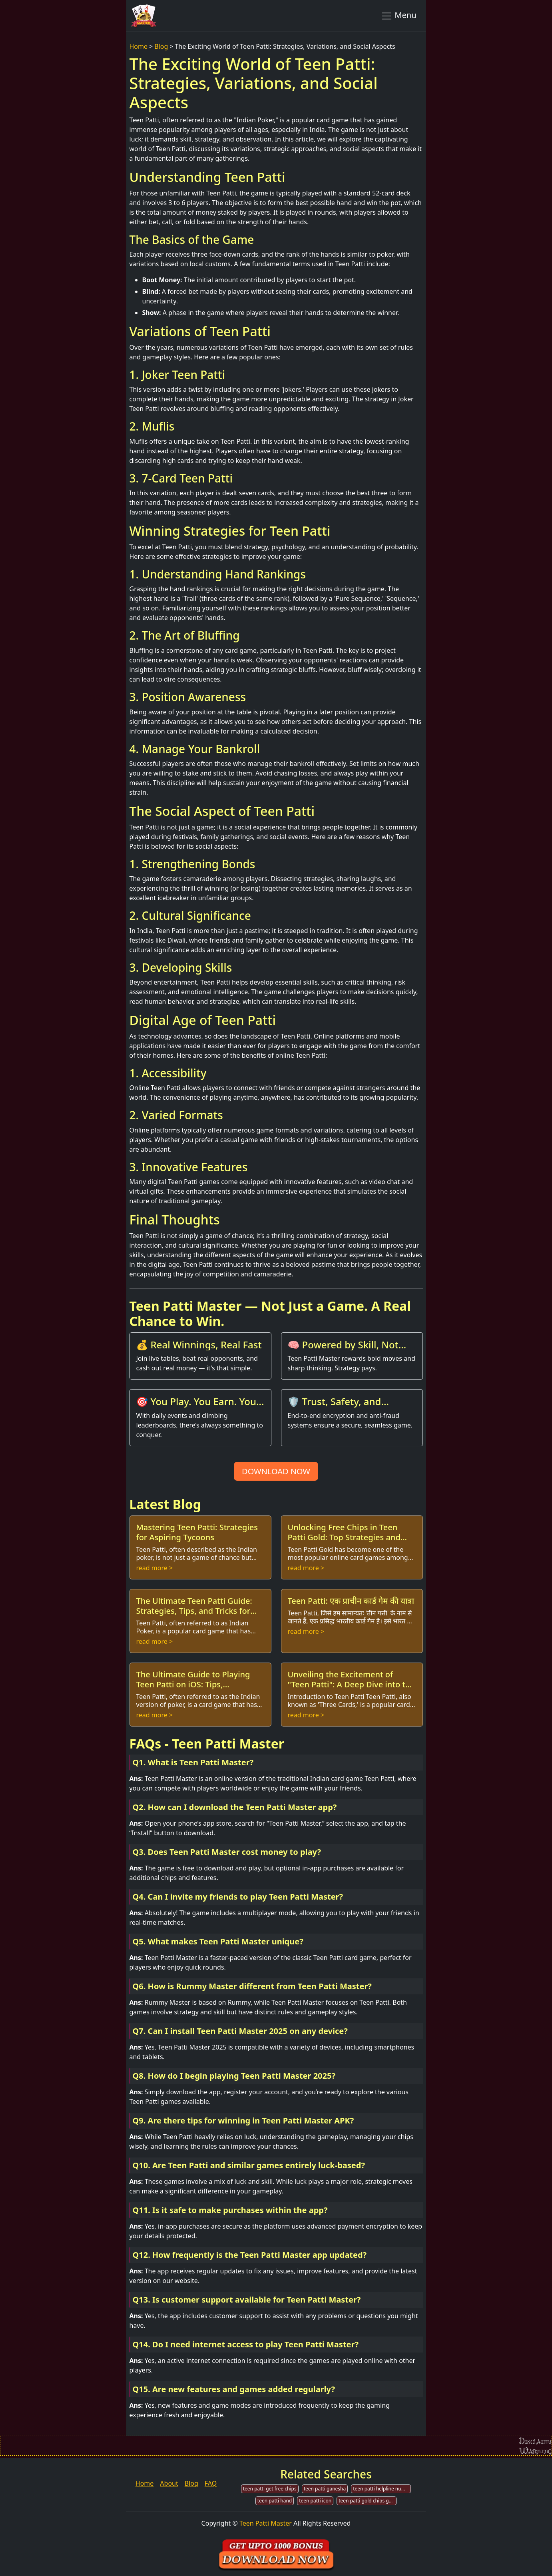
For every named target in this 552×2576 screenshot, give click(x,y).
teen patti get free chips (270, 2488)
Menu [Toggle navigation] (398, 16)
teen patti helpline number (382, 2488)
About (169, 2483)
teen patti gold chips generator (368, 2500)
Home (139, 46)
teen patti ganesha (325, 2488)
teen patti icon (315, 2500)
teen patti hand (274, 2500)
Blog (161, 46)
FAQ (211, 2483)
